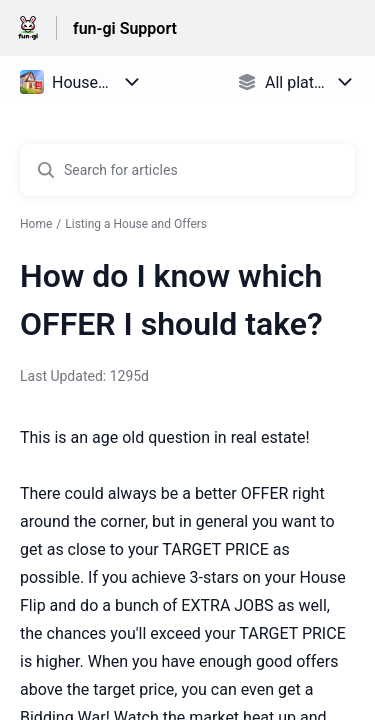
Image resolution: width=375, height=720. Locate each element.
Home (36, 224)
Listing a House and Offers (136, 224)
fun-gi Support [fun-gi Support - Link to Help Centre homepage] (125, 28)
